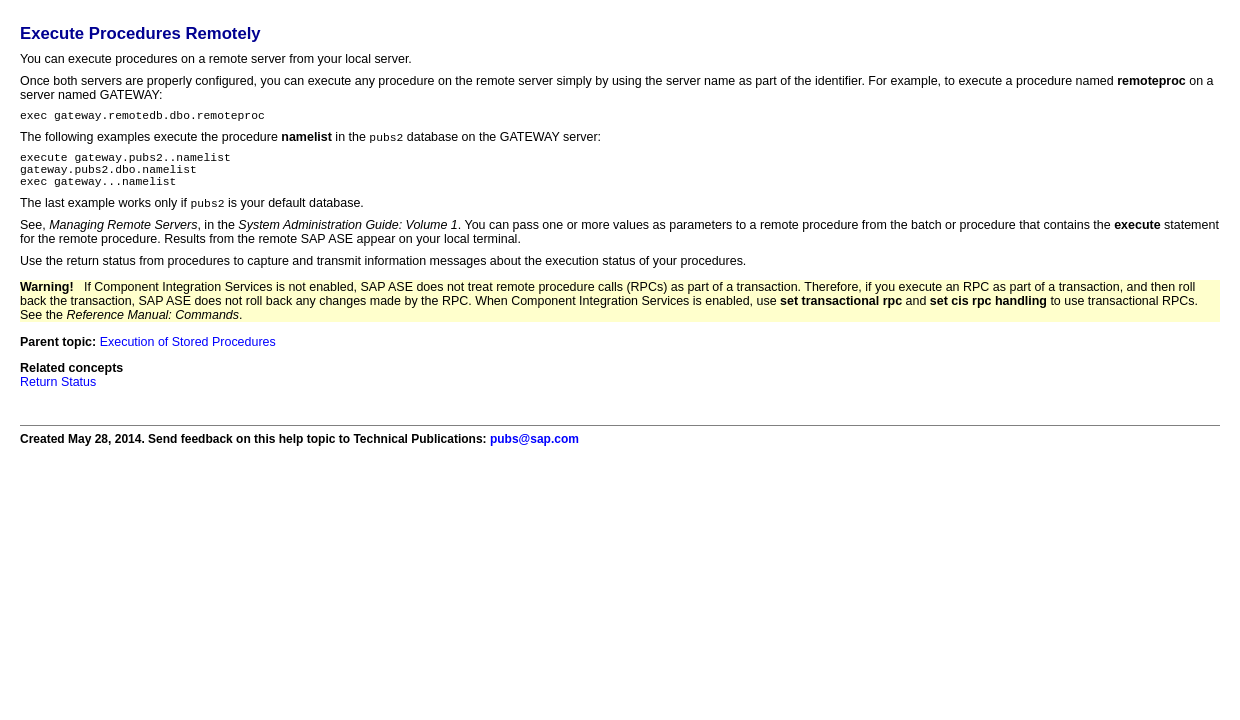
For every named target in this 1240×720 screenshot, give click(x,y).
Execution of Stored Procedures (188, 356)
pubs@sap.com (534, 453)
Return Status (58, 396)
